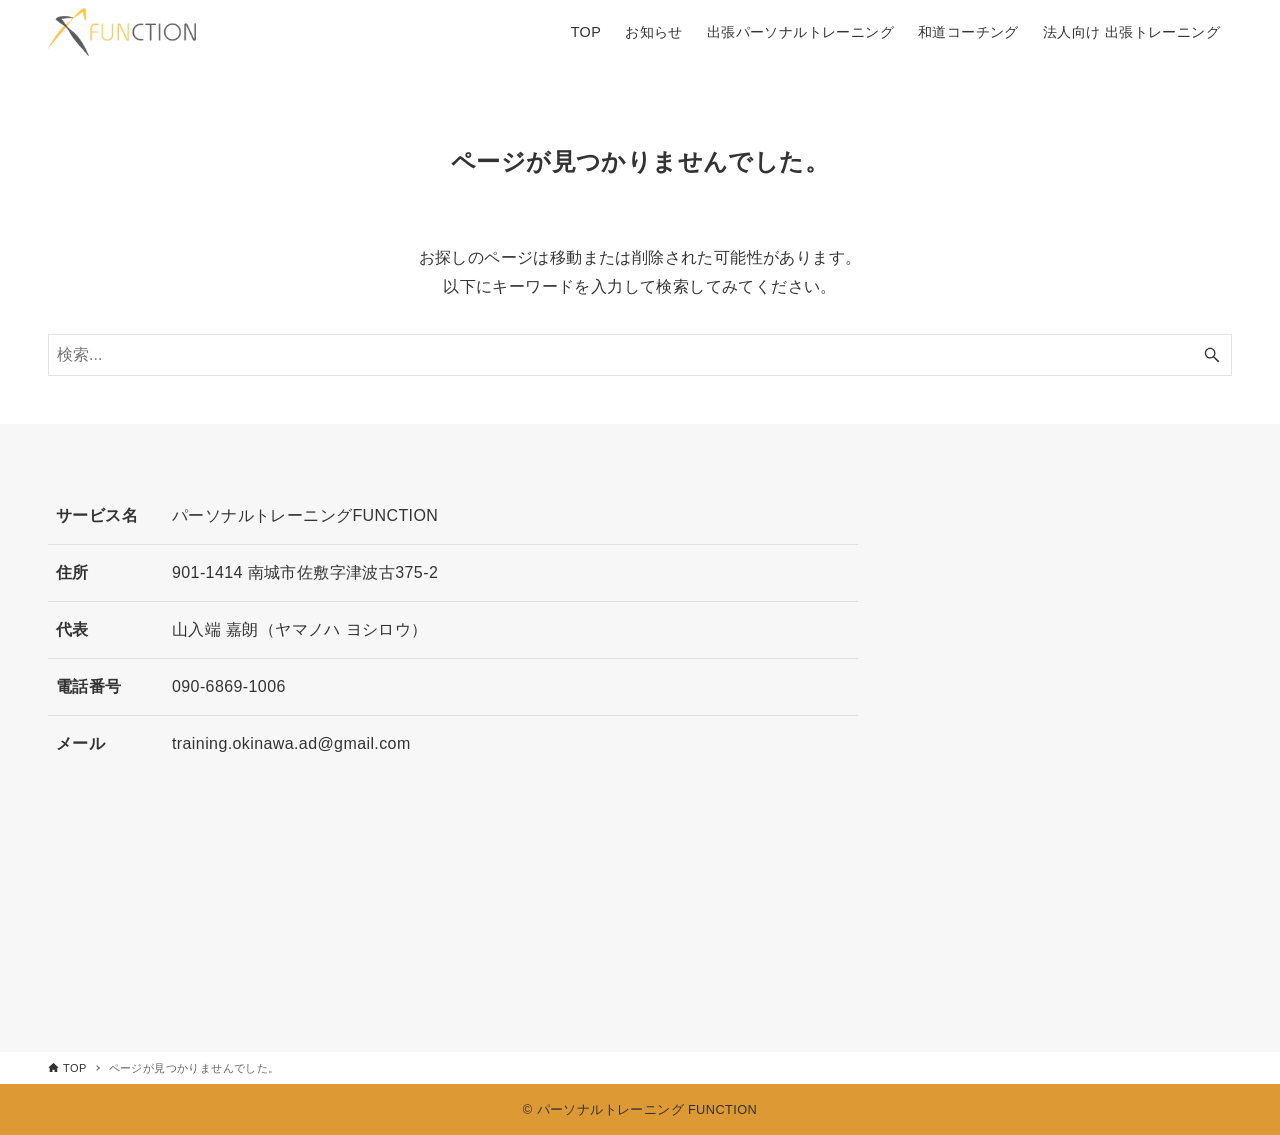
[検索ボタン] (1212, 355)
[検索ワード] (640, 355)
